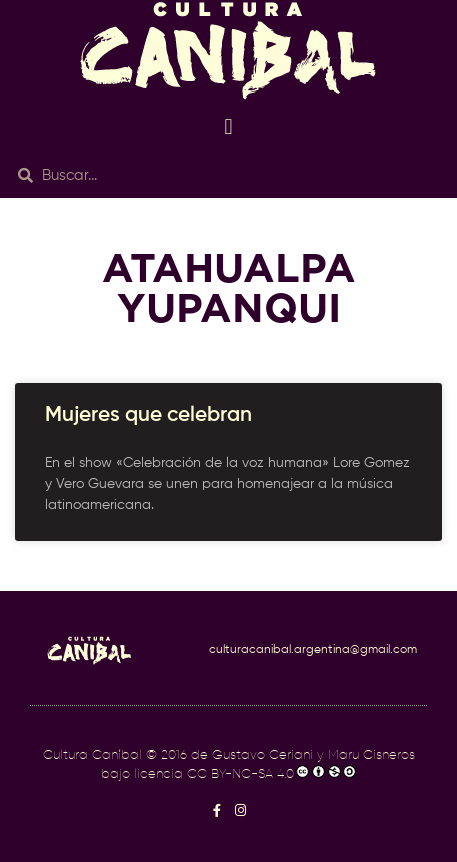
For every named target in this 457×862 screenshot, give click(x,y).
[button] (228, 126)
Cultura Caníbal (92, 755)
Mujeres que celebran (148, 415)
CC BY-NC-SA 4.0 (240, 774)
